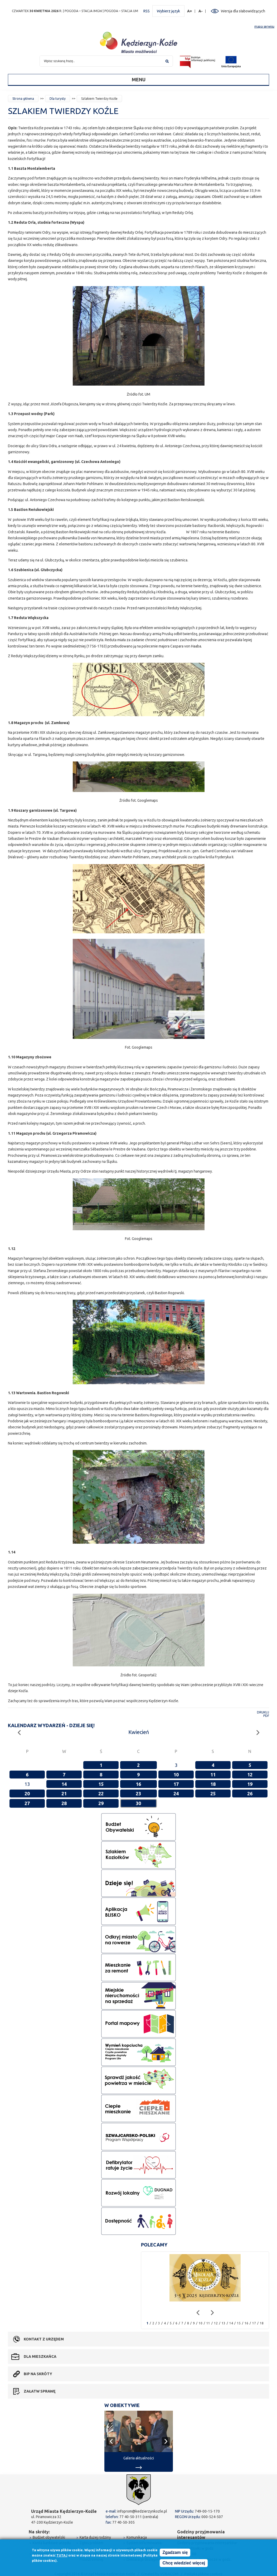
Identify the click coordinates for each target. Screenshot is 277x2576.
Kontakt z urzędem (44, 2339)
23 (138, 1793)
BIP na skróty (38, 2374)
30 (138, 1803)
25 (213, 1793)
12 (249, 1774)
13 (223, 2323)
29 (101, 1803)
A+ (189, 11)
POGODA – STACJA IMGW (83, 11)
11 (213, 1774)
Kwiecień (138, 1732)
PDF (266, 1715)
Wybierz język (168, 11)
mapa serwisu (264, 26)
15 (101, 1784)
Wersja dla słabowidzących (243, 11)
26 (249, 1793)
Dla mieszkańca (40, 2356)
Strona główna (23, 98)
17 (176, 1784)
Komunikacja (137, 2537)
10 (176, 1774)
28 (64, 1803)
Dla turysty (58, 98)
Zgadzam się (175, 2553)
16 (138, 1784)
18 (213, 1784)
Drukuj (263, 1712)
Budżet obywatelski (49, 2537)
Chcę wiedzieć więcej (183, 2563)
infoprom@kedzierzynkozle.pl (142, 2511)
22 (101, 1793)
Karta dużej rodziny (95, 2537)
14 (64, 1784)
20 (27, 1793)
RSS (146, 11)
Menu (138, 79)
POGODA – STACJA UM (121, 11)
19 (249, 1784)
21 (64, 1793)
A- (200, 11)
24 (176, 1793)
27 (27, 1803)
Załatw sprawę (39, 2391)
